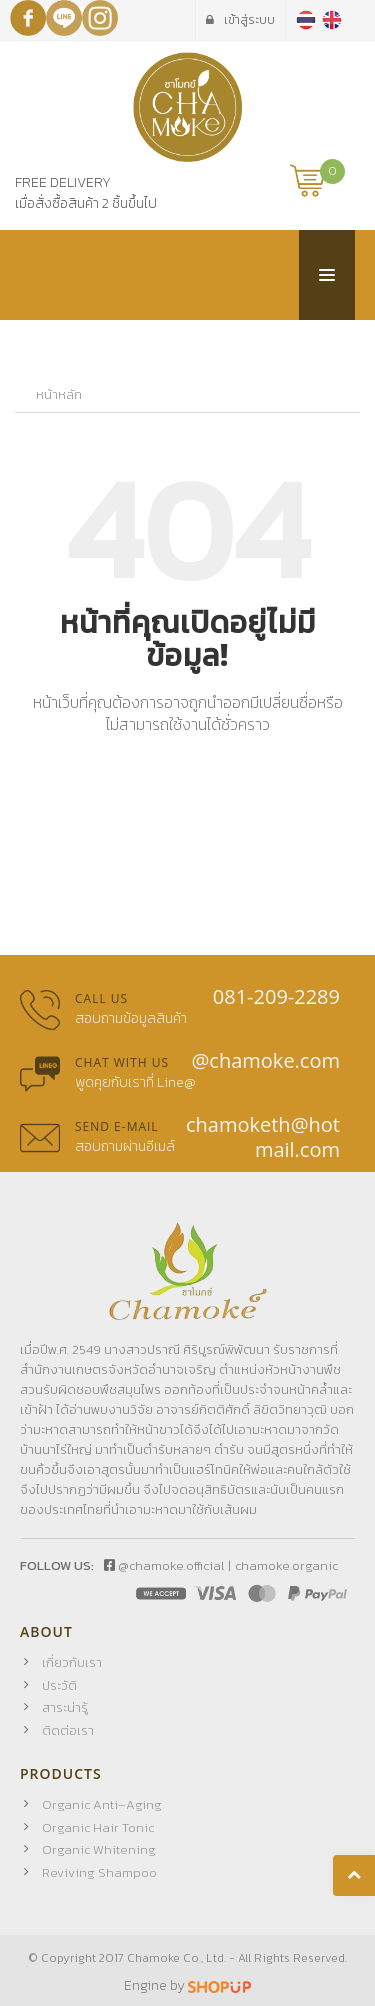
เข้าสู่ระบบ (240, 20)
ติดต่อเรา (68, 1730)
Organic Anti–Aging (102, 1804)
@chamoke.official (164, 1565)
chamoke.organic (286, 1565)
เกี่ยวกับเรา (72, 1662)
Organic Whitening (99, 1849)
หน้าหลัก (59, 395)
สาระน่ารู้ (65, 1707)
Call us (101, 998)
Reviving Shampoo (99, 1872)
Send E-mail (117, 1126)
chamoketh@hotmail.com (263, 1137)
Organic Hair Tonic (98, 1827)
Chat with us (122, 1062)
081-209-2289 (276, 996)
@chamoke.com (265, 1060)
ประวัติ (59, 1685)
